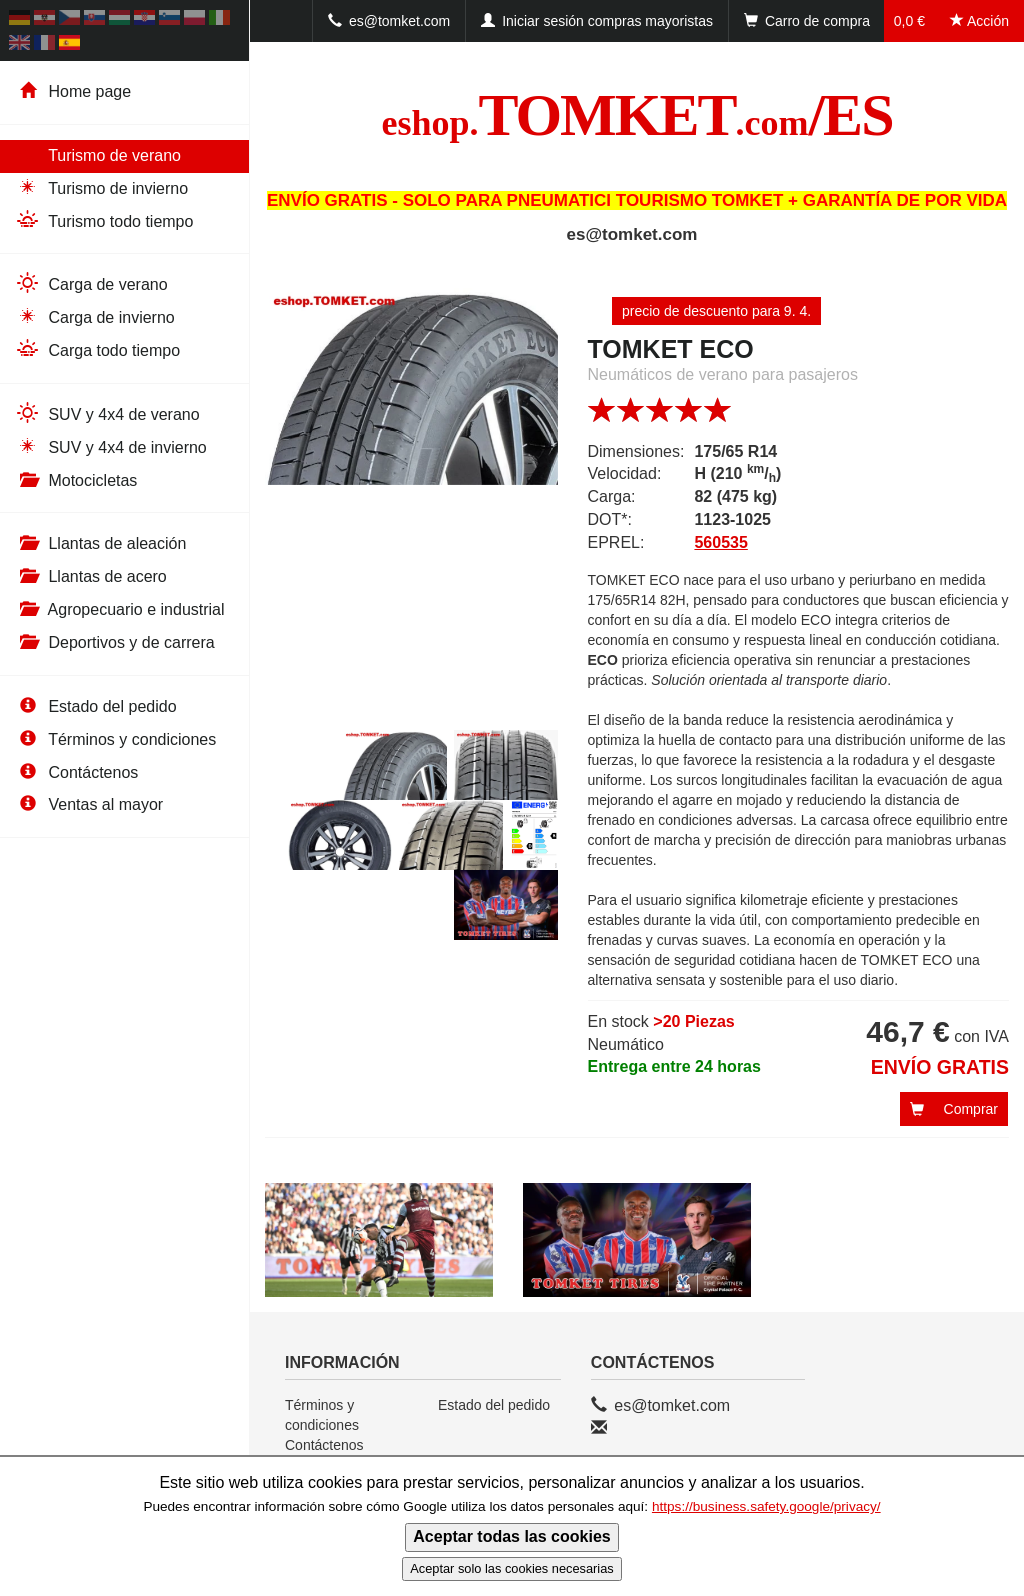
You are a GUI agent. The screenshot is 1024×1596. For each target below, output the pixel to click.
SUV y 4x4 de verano (107, 413)
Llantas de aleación (100, 543)
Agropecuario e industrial (120, 609)
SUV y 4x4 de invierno (111, 446)
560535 (720, 542)
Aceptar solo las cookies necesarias (511, 1568)
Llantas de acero (91, 576)
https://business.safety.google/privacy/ (766, 1506)
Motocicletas (76, 480)
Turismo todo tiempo (104, 220)
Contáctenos (76, 772)
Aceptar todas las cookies (511, 1536)
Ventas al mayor (89, 804)
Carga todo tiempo (97, 349)
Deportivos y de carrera (115, 642)
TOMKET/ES (637, 115)
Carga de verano (91, 283)
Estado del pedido (96, 706)
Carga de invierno (95, 316)
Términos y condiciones (115, 739)
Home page (73, 91)
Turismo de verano (98, 154)
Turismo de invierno (101, 187)
